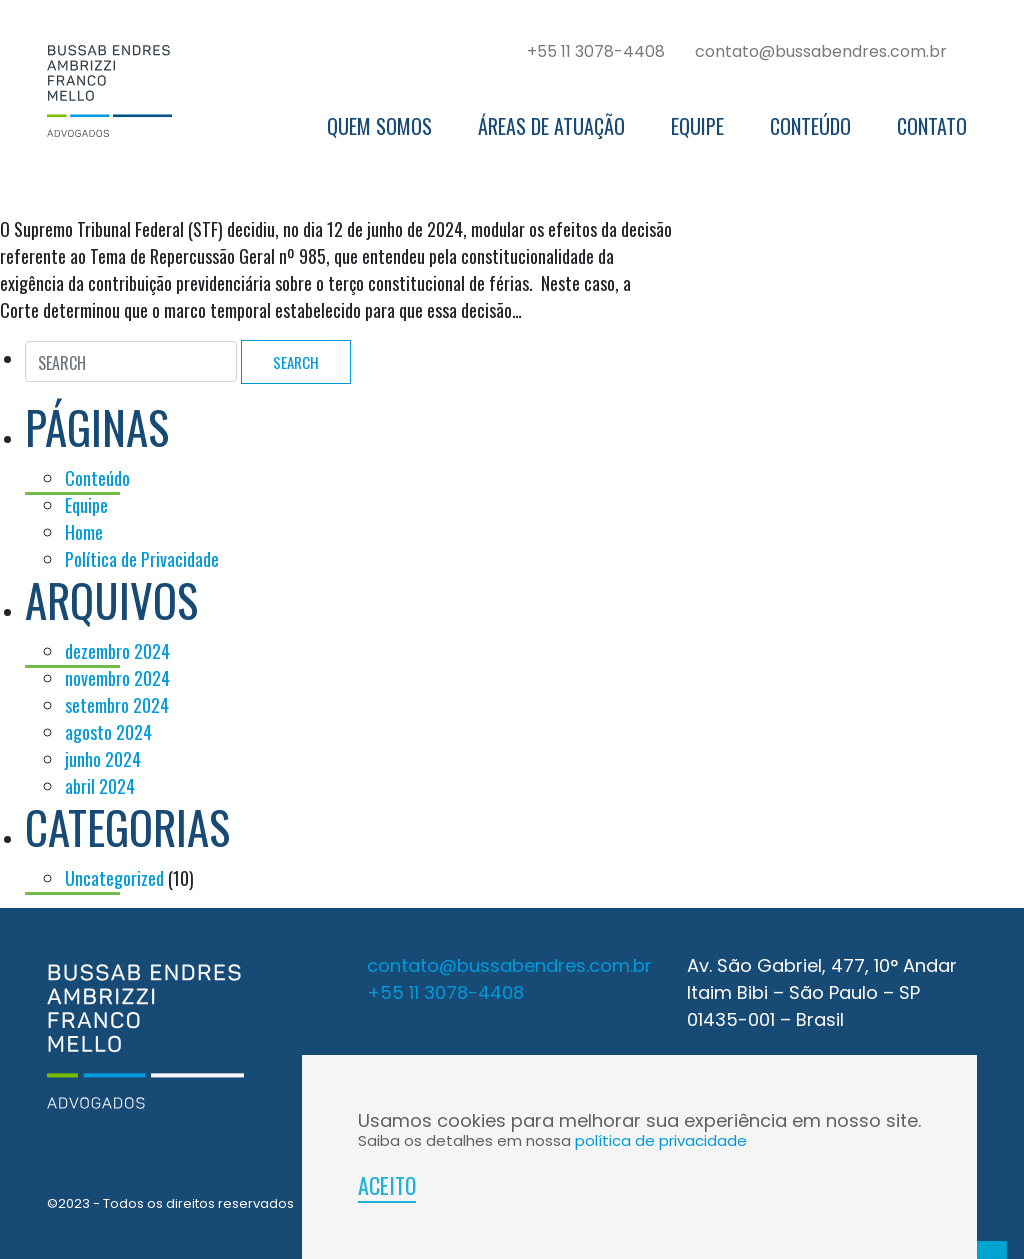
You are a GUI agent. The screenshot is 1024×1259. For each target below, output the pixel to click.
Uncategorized (114, 878)
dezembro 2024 (117, 651)
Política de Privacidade (142, 559)
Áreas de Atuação (551, 126)
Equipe (697, 126)
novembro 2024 (117, 678)
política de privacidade (661, 1140)
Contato (932, 126)
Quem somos (379, 126)
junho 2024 (103, 759)
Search (296, 362)
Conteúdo (810, 126)
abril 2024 (100, 786)
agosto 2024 (108, 732)
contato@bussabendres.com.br (821, 51)
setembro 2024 (117, 705)
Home (84, 532)
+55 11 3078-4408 (596, 51)
